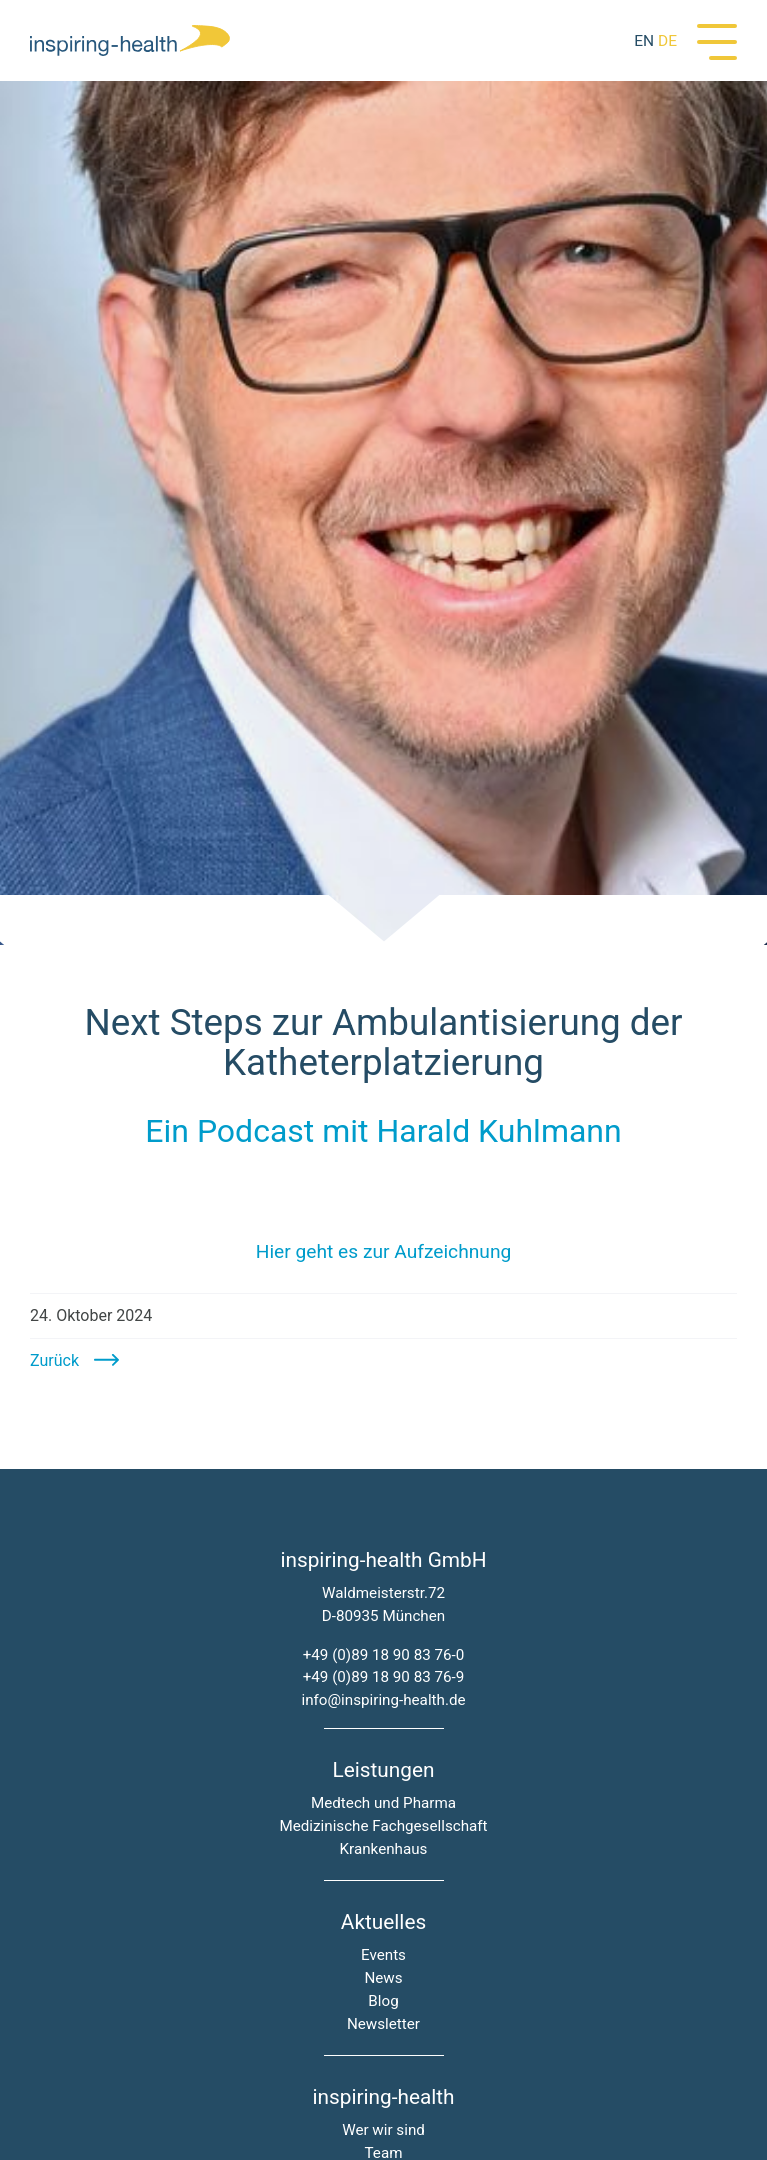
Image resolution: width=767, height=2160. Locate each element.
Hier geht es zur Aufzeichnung (384, 1251)
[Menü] (717, 40)
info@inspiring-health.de (383, 1700)
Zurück (54, 1360)
